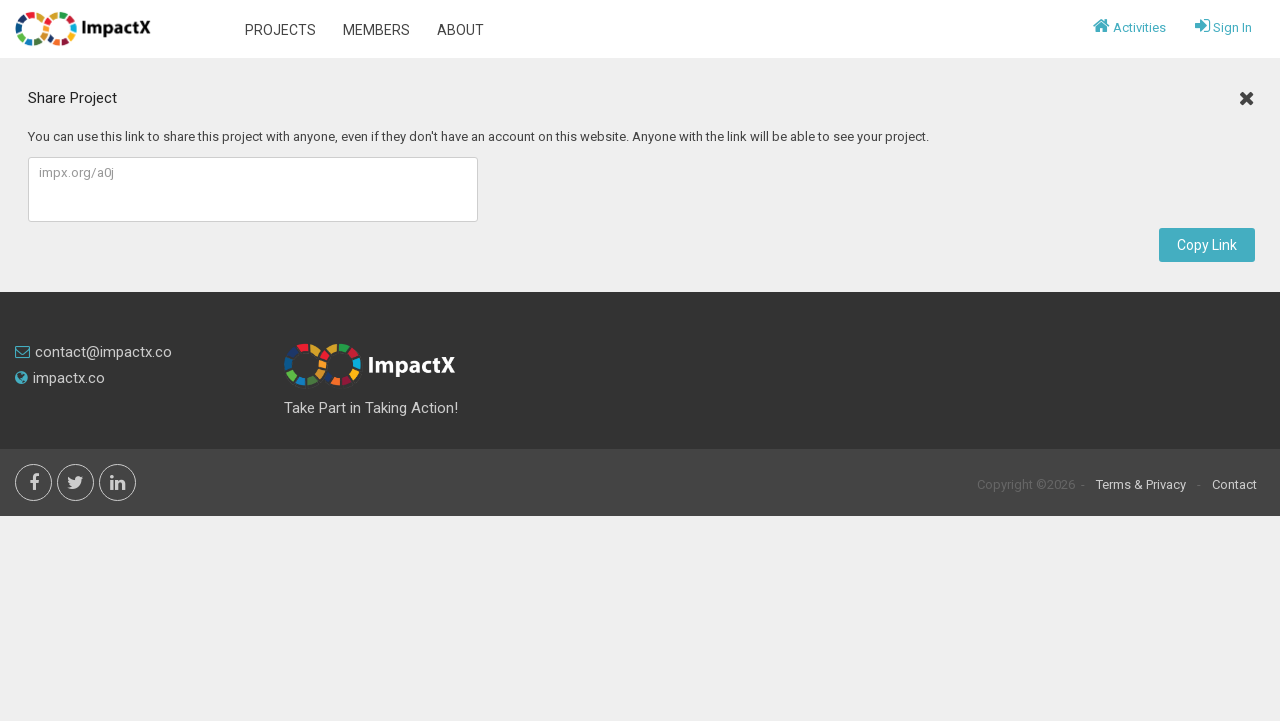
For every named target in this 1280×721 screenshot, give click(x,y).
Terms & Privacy (1141, 484)
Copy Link (1207, 245)
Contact (1234, 484)
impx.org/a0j (253, 189)
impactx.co (60, 378)
